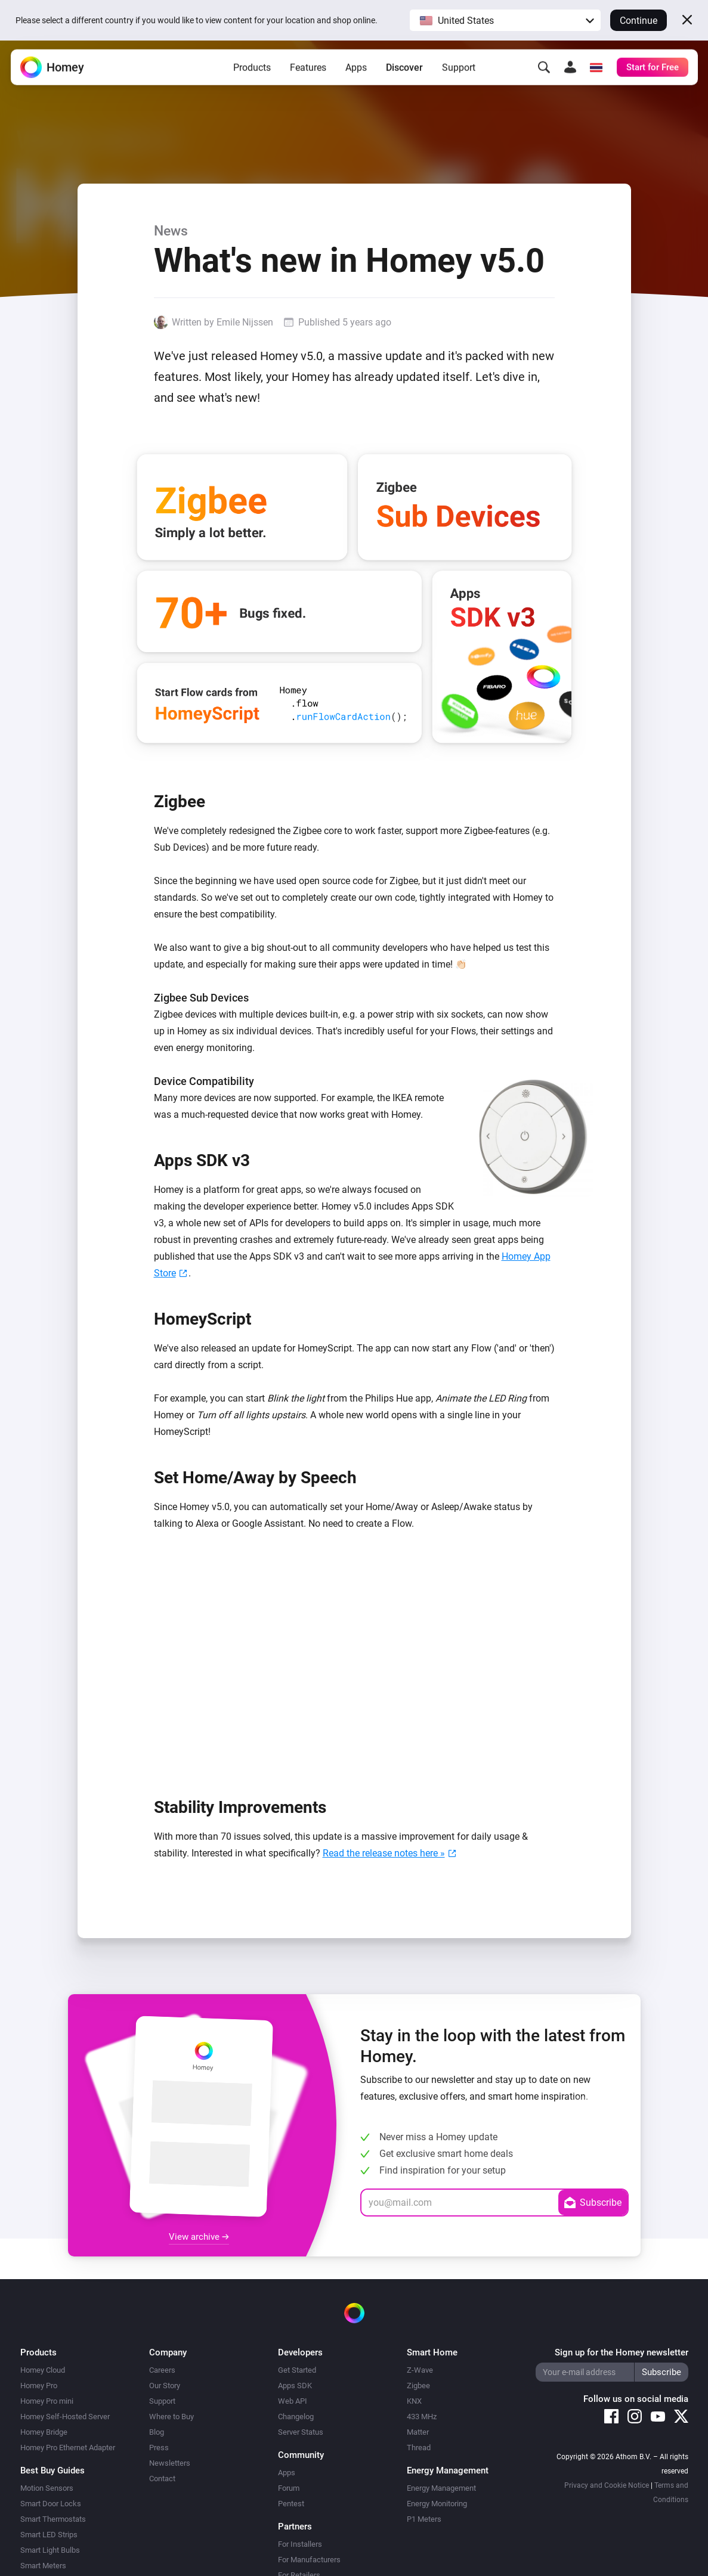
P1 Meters (424, 2519)
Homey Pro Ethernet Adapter (67, 2447)
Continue (638, 20)
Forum (288, 2488)
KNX (414, 2401)
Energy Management (441, 2488)
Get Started (297, 2370)
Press (159, 2447)
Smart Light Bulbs (50, 2550)
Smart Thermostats (53, 2519)
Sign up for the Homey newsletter (621, 2352)
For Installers (300, 2544)
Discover (404, 68)
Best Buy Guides (52, 2470)
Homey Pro (38, 2385)
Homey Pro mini (46, 2401)
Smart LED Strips (49, 2534)
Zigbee (418, 2385)
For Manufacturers (309, 2559)
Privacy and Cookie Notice (606, 2485)
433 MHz (422, 2416)
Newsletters (169, 2463)
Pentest (291, 2503)
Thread (419, 2447)
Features (308, 68)
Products (252, 68)
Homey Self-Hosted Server (65, 2416)
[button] (505, 20)
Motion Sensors (46, 2488)
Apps (356, 68)
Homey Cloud (42, 2370)
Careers (162, 2370)
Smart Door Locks (50, 2503)
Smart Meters (43, 2565)
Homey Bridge (43, 2432)
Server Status (300, 2432)
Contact (162, 2478)
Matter (418, 2432)
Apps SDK (295, 2385)
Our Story (164, 2385)
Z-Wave (420, 2370)
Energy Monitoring (437, 2503)
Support (458, 68)
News (171, 231)
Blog (156, 2432)
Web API (292, 2401)
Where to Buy (171, 2416)
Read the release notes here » (384, 1853)
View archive (199, 2236)
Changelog (296, 2416)
